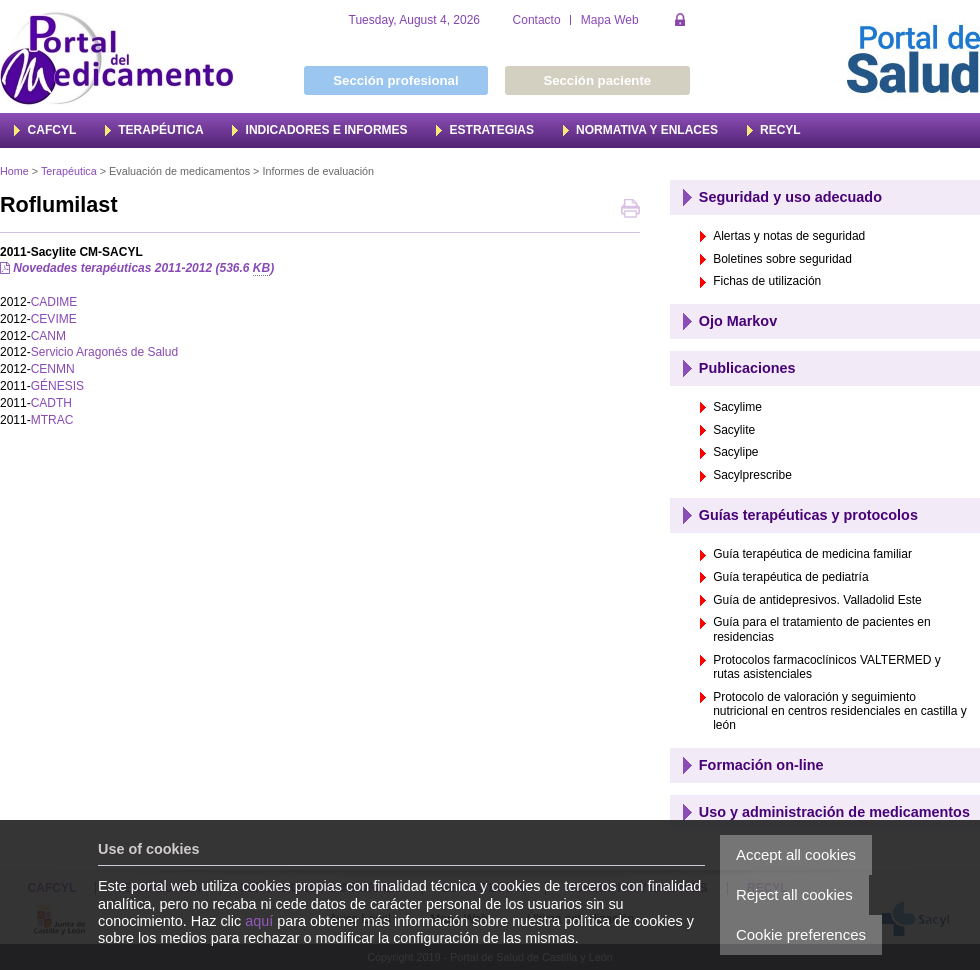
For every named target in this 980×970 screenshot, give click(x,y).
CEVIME (54, 319)
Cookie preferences (801, 934)
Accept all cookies (796, 854)
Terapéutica (69, 171)
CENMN (53, 369)
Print (630, 210)
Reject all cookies (794, 894)
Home (14, 171)
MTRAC (52, 420)
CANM (48, 336)
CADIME (54, 302)
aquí (259, 921)
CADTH (51, 403)
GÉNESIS (57, 386)
